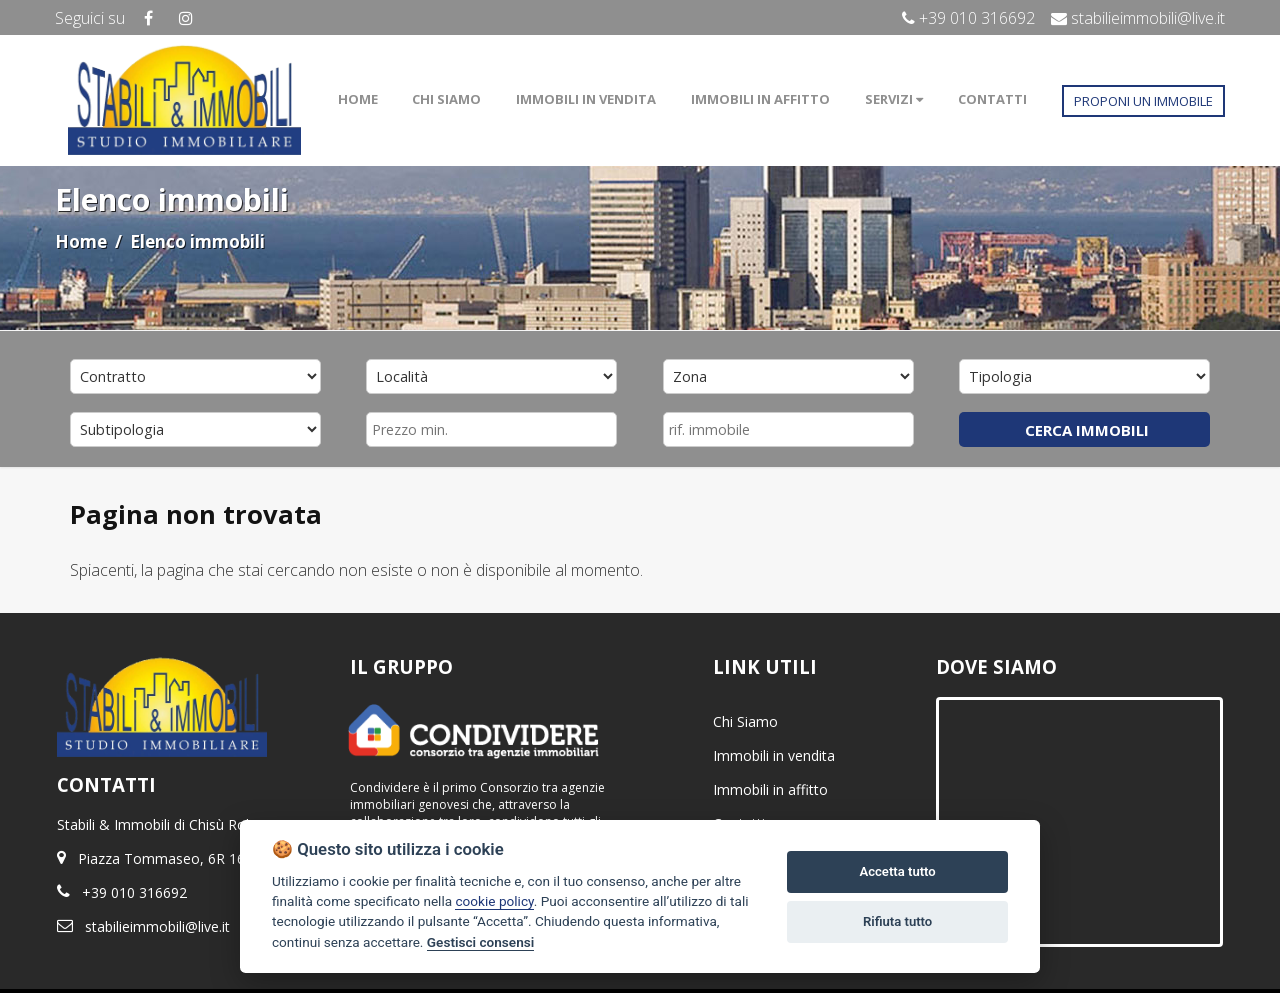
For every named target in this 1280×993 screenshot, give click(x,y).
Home (81, 241)
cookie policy (494, 901)
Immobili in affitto (770, 789)
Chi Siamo (745, 721)
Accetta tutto (897, 871)
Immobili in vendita (774, 755)
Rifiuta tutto (897, 921)
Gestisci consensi (480, 942)
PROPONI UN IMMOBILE (1143, 101)
